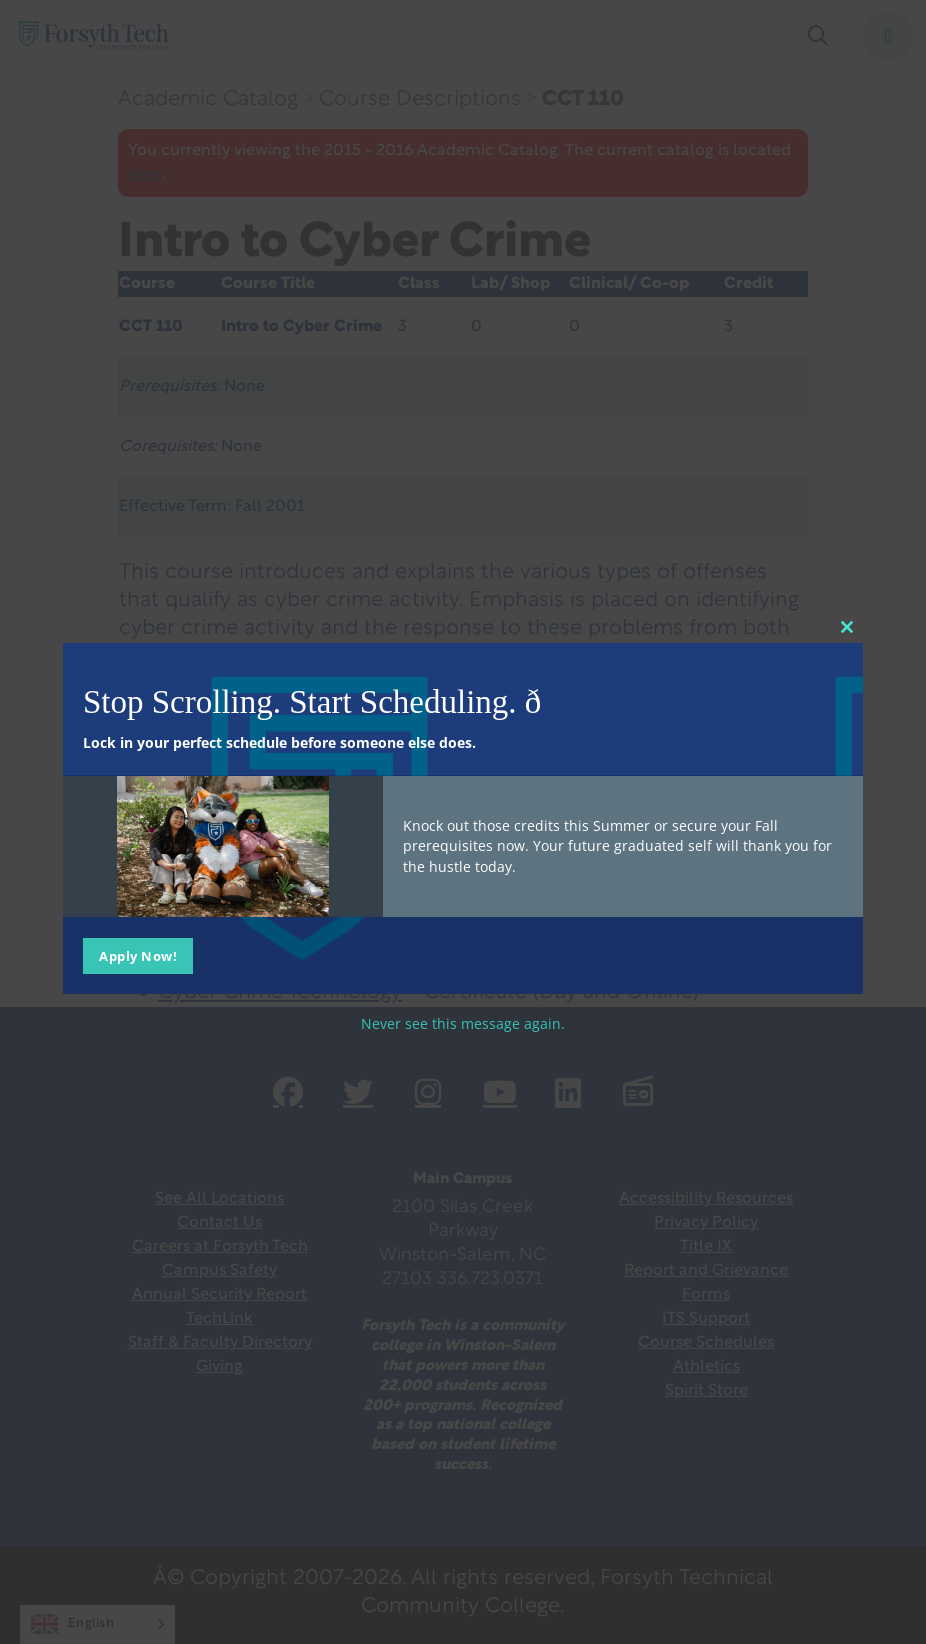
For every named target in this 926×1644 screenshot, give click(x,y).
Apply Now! (138, 955)
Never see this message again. (463, 1022)
